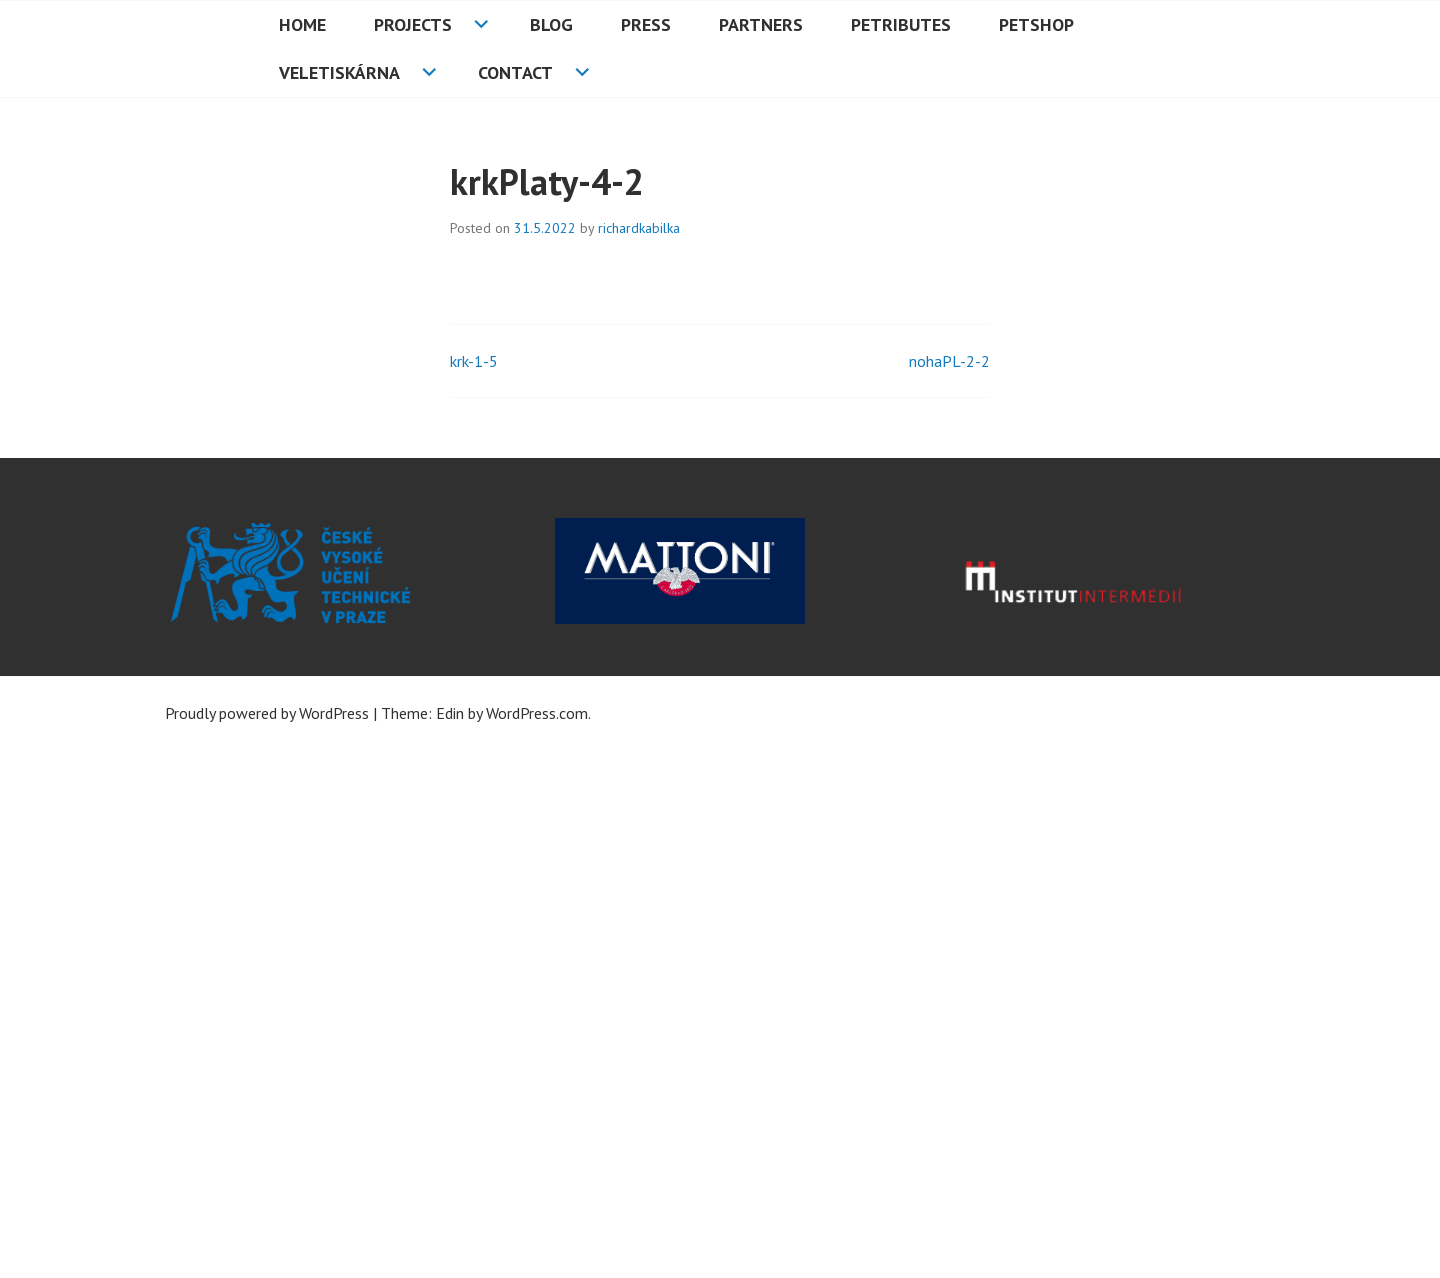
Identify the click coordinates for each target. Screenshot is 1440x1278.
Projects (413, 24)
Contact (515, 72)
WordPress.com (537, 713)
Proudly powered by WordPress (267, 713)
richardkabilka (639, 228)
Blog (551, 24)
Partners (761, 24)
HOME (302, 24)
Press (646, 24)
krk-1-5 (474, 361)
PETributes (901, 24)
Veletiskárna (339, 72)
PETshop (1036, 24)
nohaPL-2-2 (949, 361)
